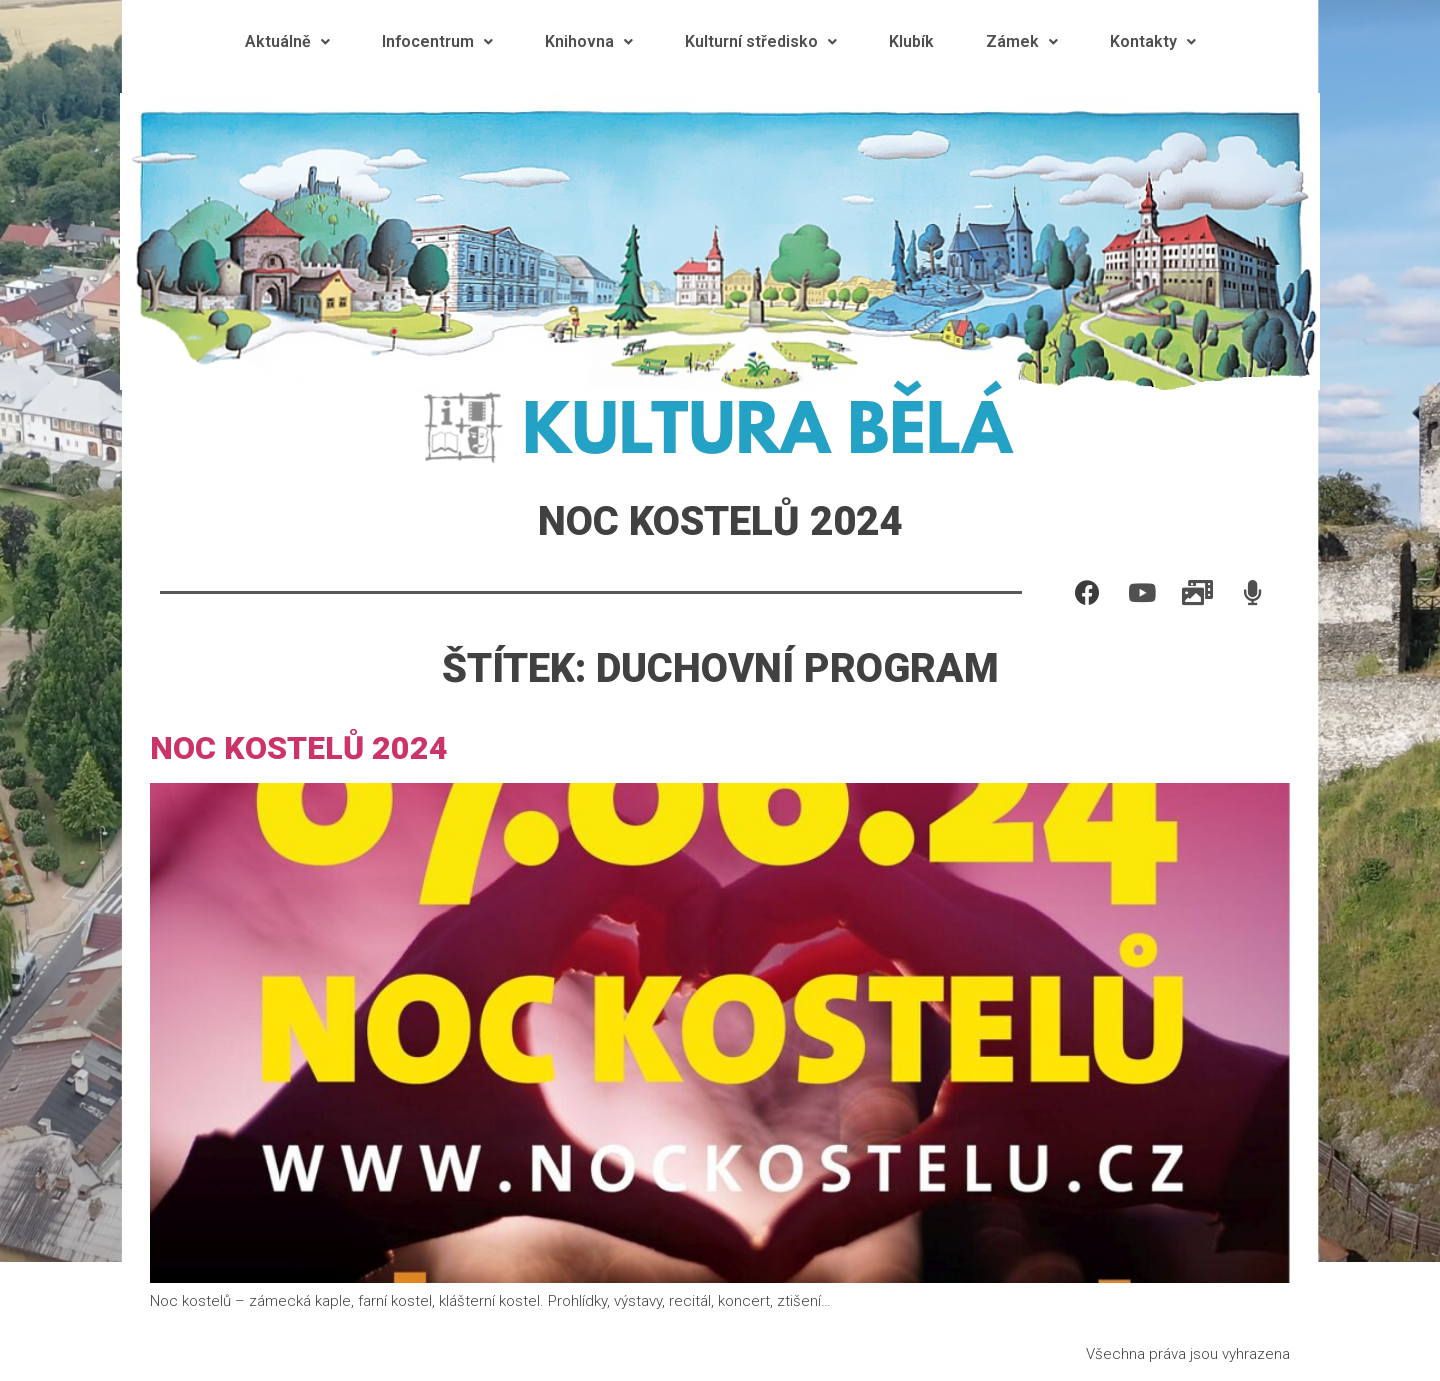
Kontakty (1153, 41)
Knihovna (589, 41)
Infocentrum (437, 41)
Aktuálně (287, 41)
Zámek (1022, 41)
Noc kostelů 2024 (299, 748)
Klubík (911, 41)
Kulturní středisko (761, 41)
